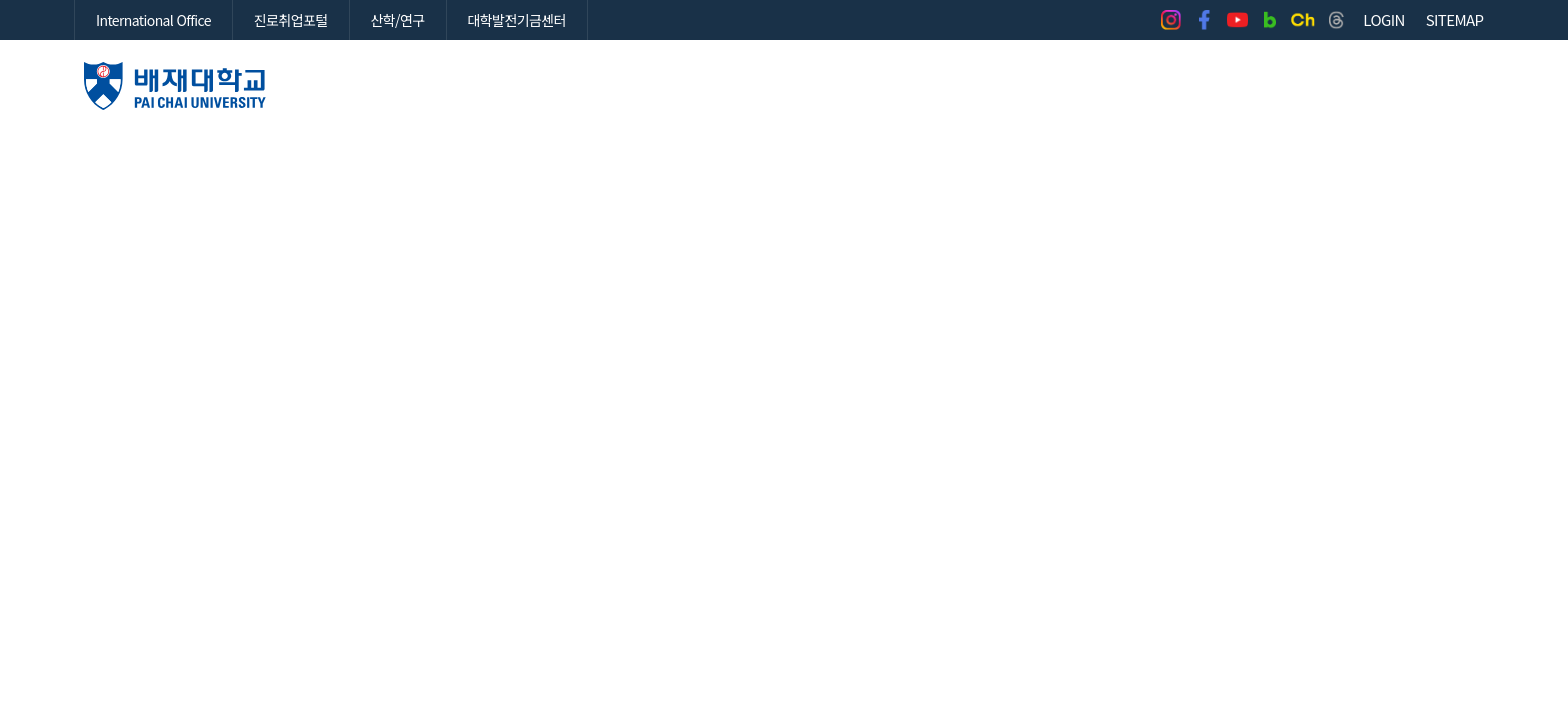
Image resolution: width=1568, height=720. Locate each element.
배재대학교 (175, 86)
